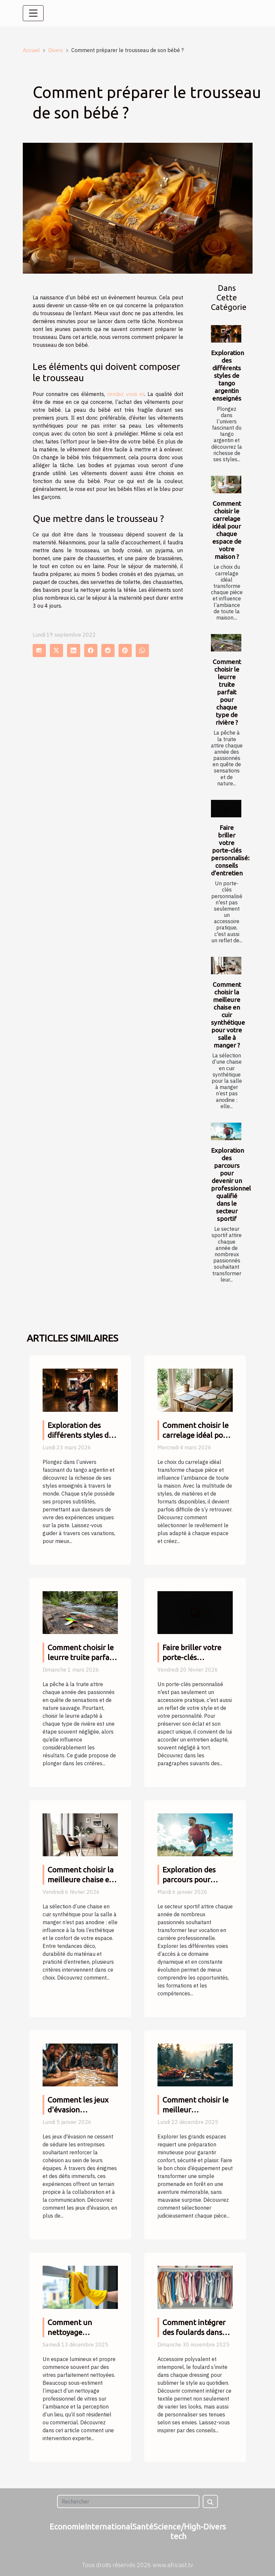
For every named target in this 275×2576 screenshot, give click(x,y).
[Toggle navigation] (33, 13)
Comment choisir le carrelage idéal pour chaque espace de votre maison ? (226, 530)
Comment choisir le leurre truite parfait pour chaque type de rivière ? (227, 692)
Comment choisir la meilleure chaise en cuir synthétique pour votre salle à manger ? (228, 1015)
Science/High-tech (178, 2531)
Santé (143, 2526)
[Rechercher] (128, 2501)
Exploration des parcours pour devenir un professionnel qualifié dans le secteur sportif (231, 1184)
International (108, 2526)
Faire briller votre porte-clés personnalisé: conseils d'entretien (230, 850)
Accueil (31, 50)
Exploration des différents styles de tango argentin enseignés (227, 375)
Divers (55, 50)
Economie (67, 2526)
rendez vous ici (125, 394)
